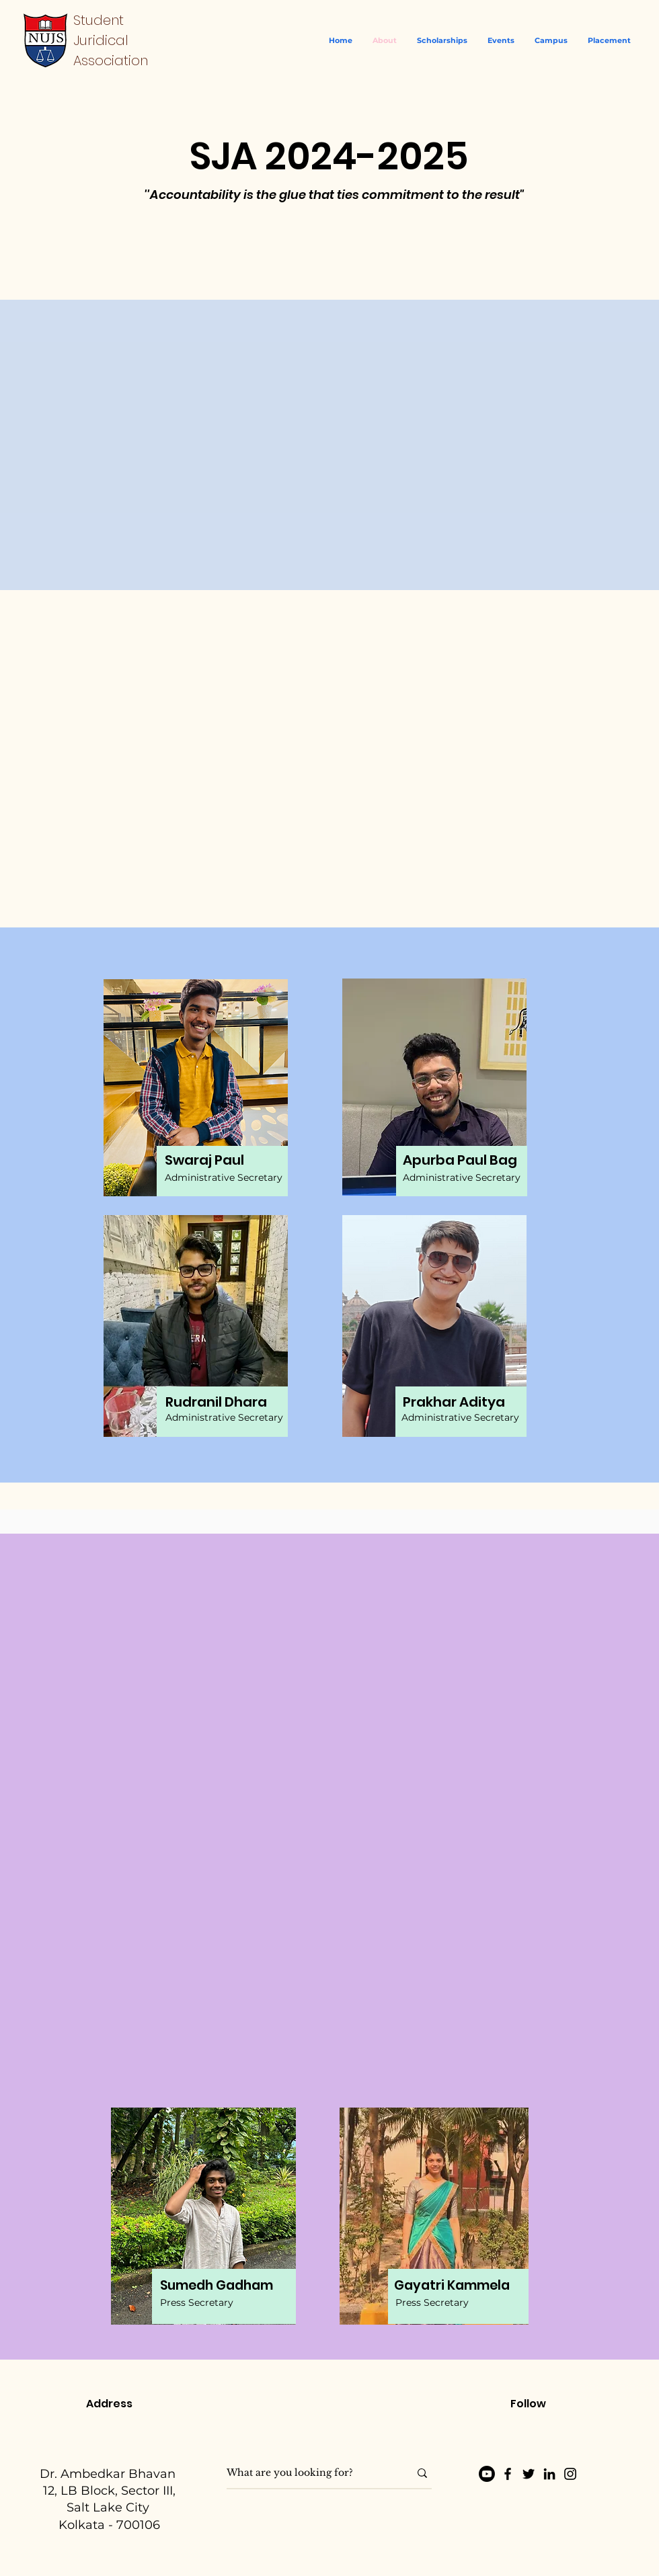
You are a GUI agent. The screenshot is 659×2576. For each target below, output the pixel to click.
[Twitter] (528, 2474)
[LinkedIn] (549, 2474)
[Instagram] (570, 2474)
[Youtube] (487, 2474)
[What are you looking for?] (308, 2473)
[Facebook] (508, 2474)
